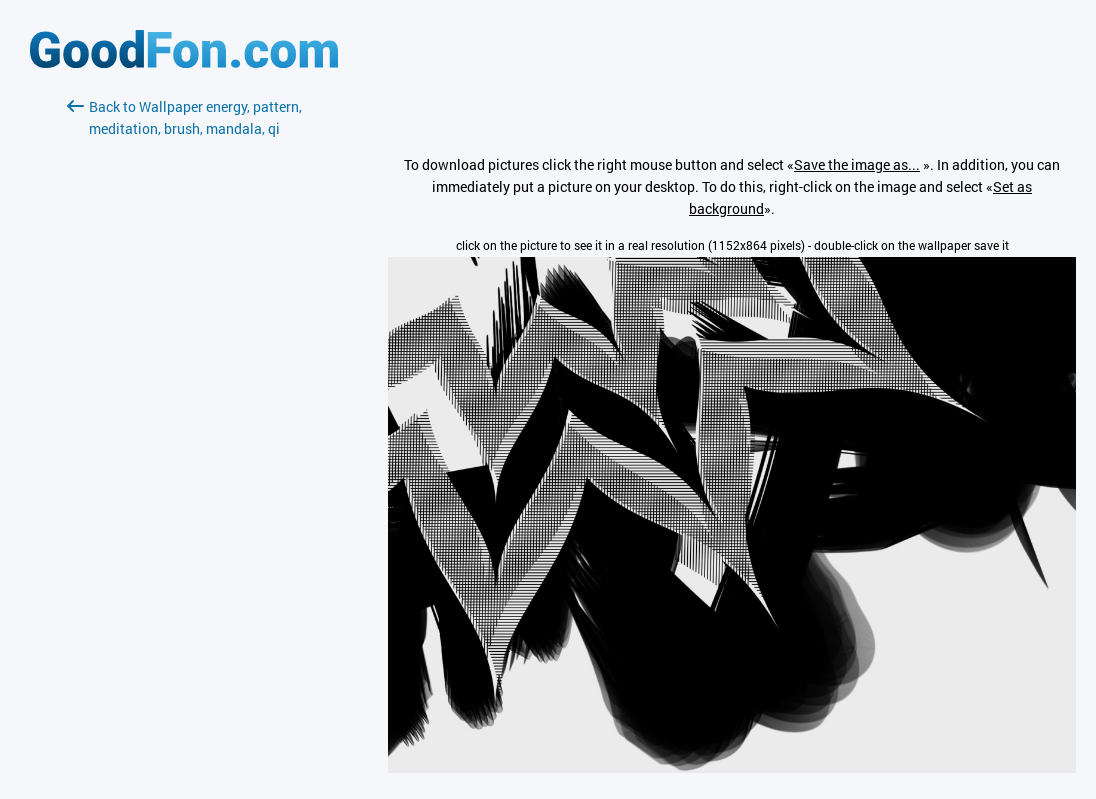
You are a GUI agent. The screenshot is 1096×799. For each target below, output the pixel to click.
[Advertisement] (184, 377)
